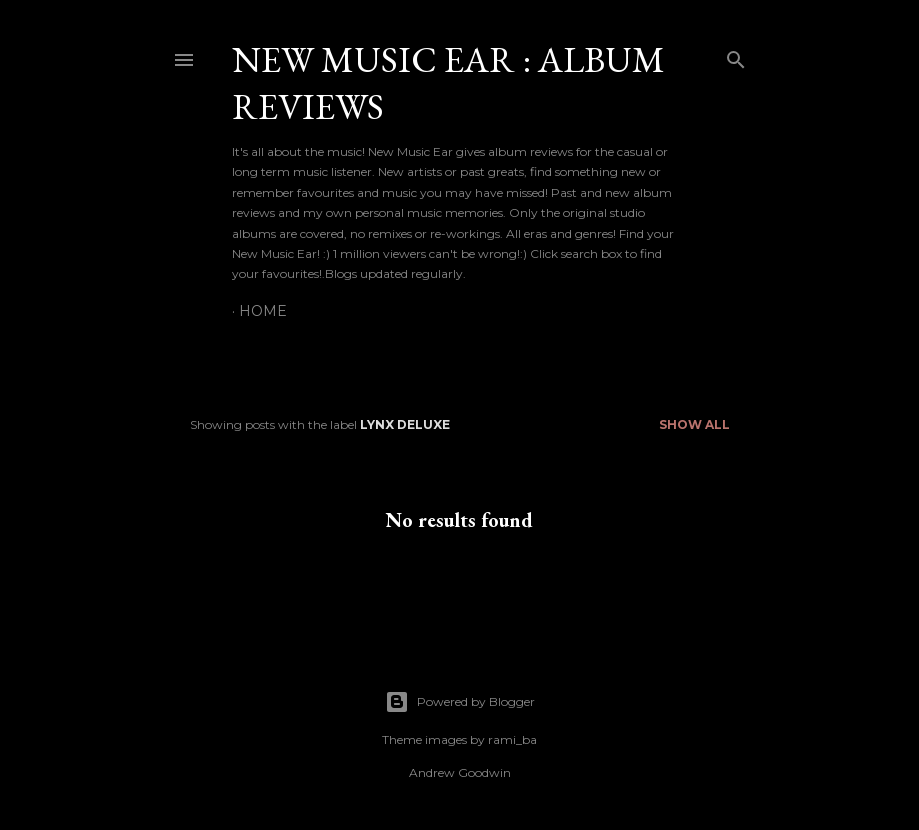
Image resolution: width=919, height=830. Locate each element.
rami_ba (512, 739)
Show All (694, 424)
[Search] (736, 55)
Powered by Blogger (460, 702)
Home (263, 311)
